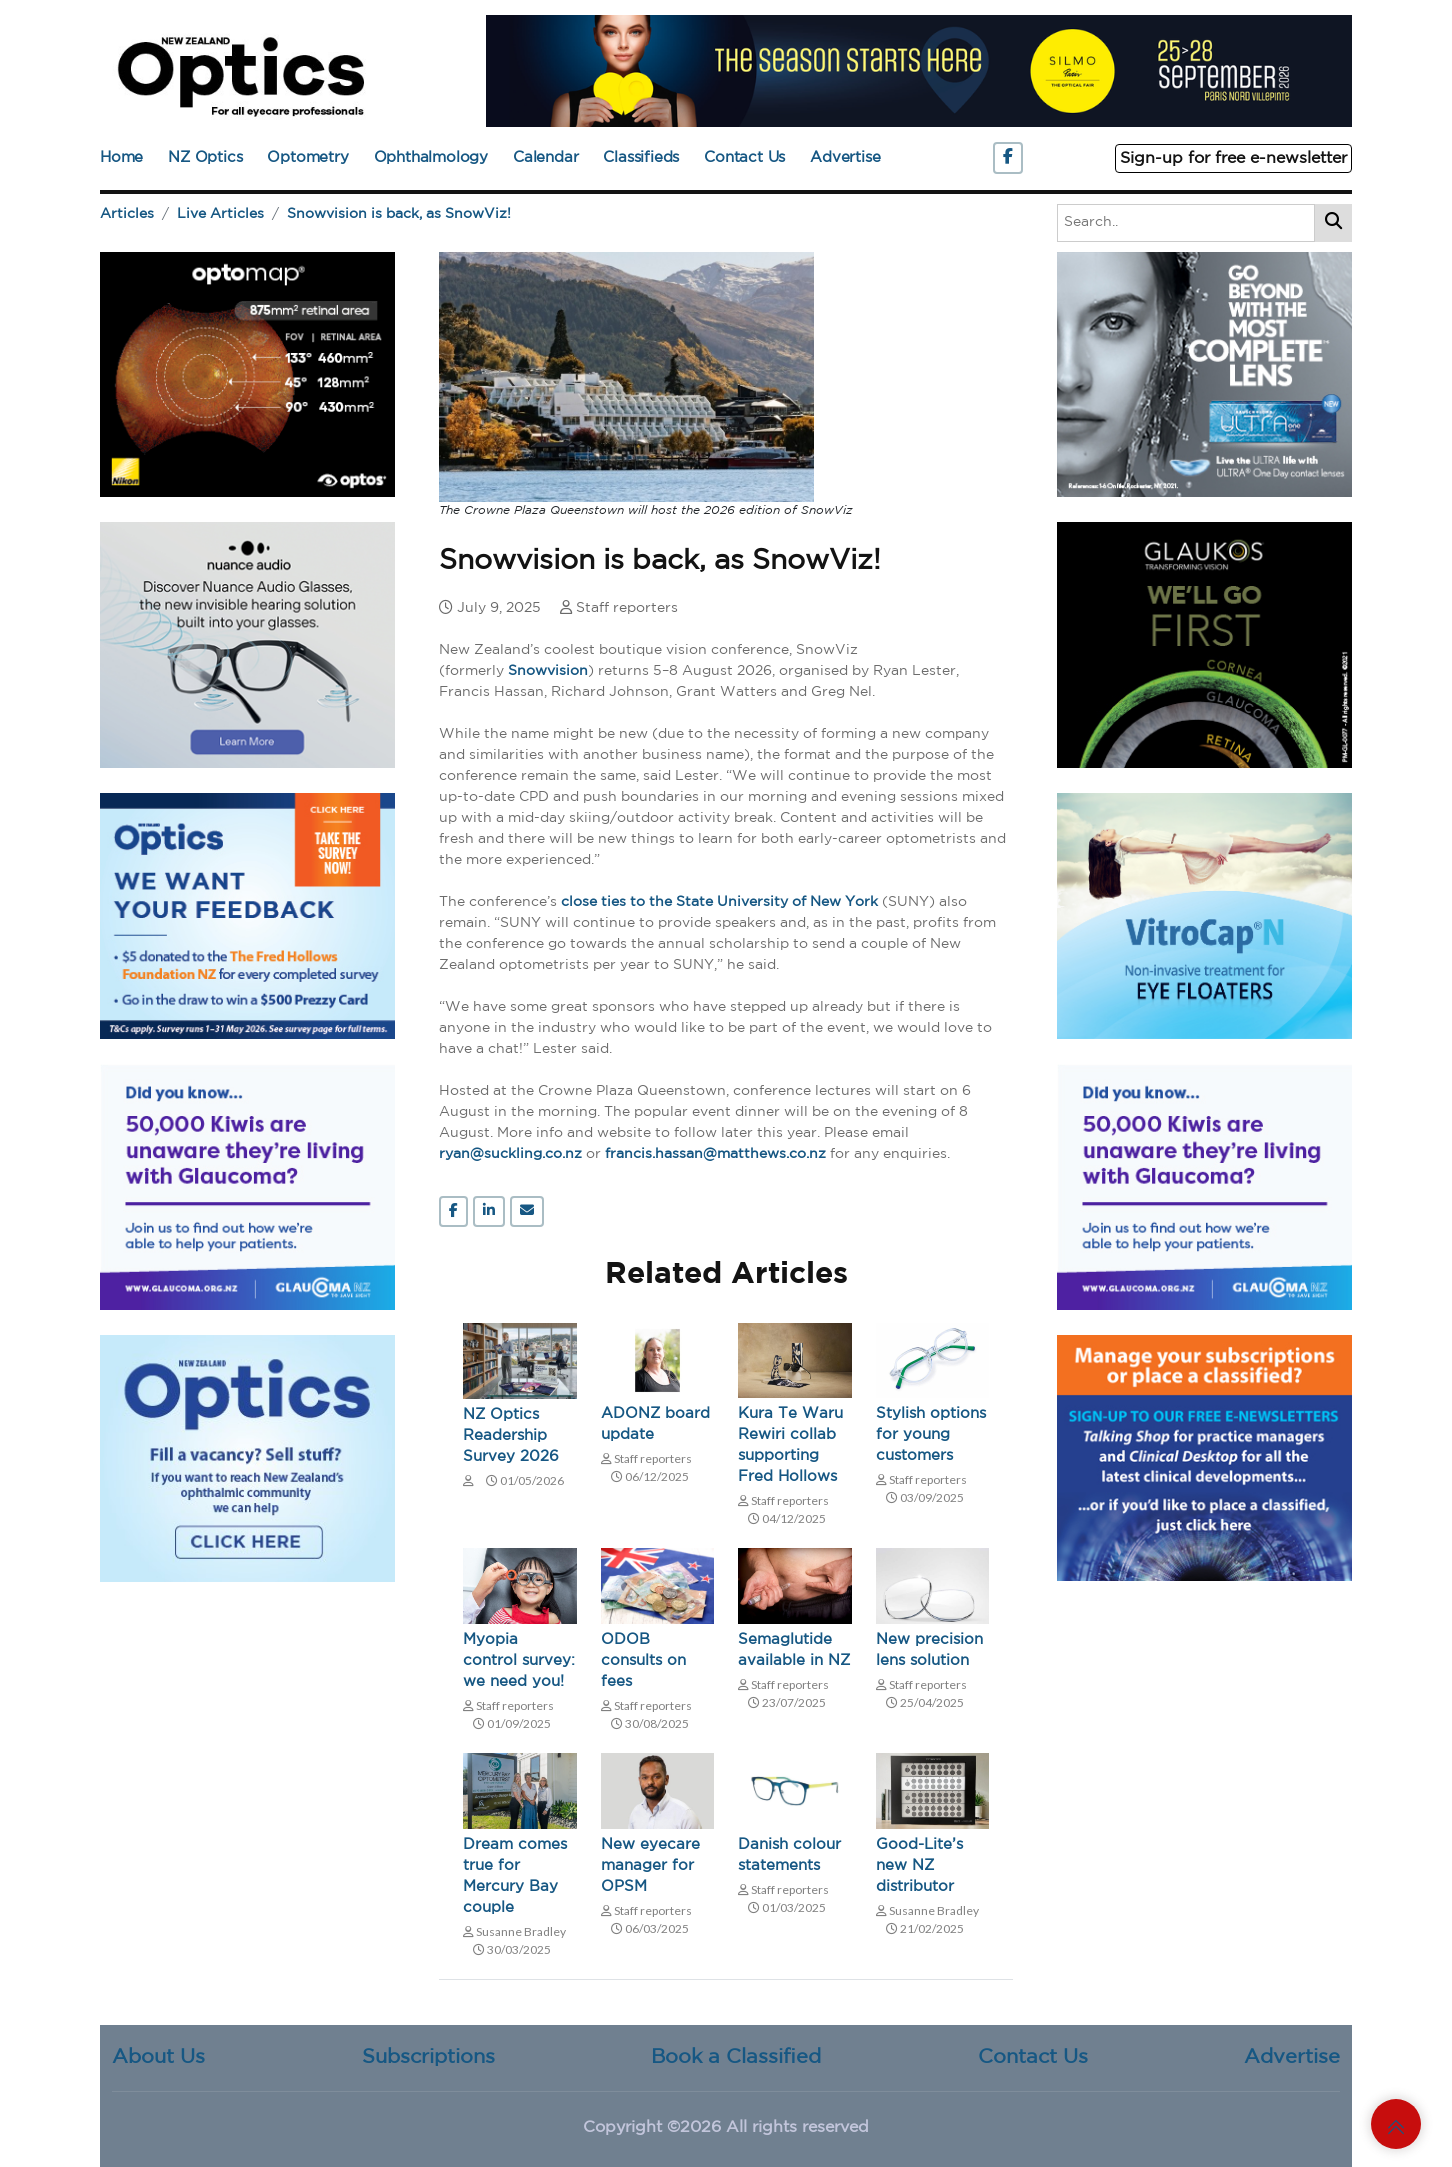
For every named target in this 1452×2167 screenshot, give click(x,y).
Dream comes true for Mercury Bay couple (515, 1876)
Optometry (307, 157)
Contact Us (744, 157)
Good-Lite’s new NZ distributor (919, 1865)
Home (121, 157)
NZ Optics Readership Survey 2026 (511, 1435)
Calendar (545, 157)
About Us (158, 2057)
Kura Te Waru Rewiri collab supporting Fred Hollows (790, 1445)
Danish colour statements (789, 1855)
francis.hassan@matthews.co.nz (715, 1154)
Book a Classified (736, 2057)
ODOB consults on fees (643, 1660)
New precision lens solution (929, 1650)
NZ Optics (205, 157)
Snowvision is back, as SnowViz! (399, 214)
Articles (127, 214)
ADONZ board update (655, 1424)
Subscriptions (428, 2057)
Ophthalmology (431, 157)
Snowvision (548, 671)
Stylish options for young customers (931, 1434)
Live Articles (220, 214)
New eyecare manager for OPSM (650, 1865)
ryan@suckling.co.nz (510, 1154)
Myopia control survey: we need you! (519, 1660)
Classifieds (641, 157)
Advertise (845, 157)
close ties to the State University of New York (719, 902)
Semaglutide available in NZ (794, 1650)
